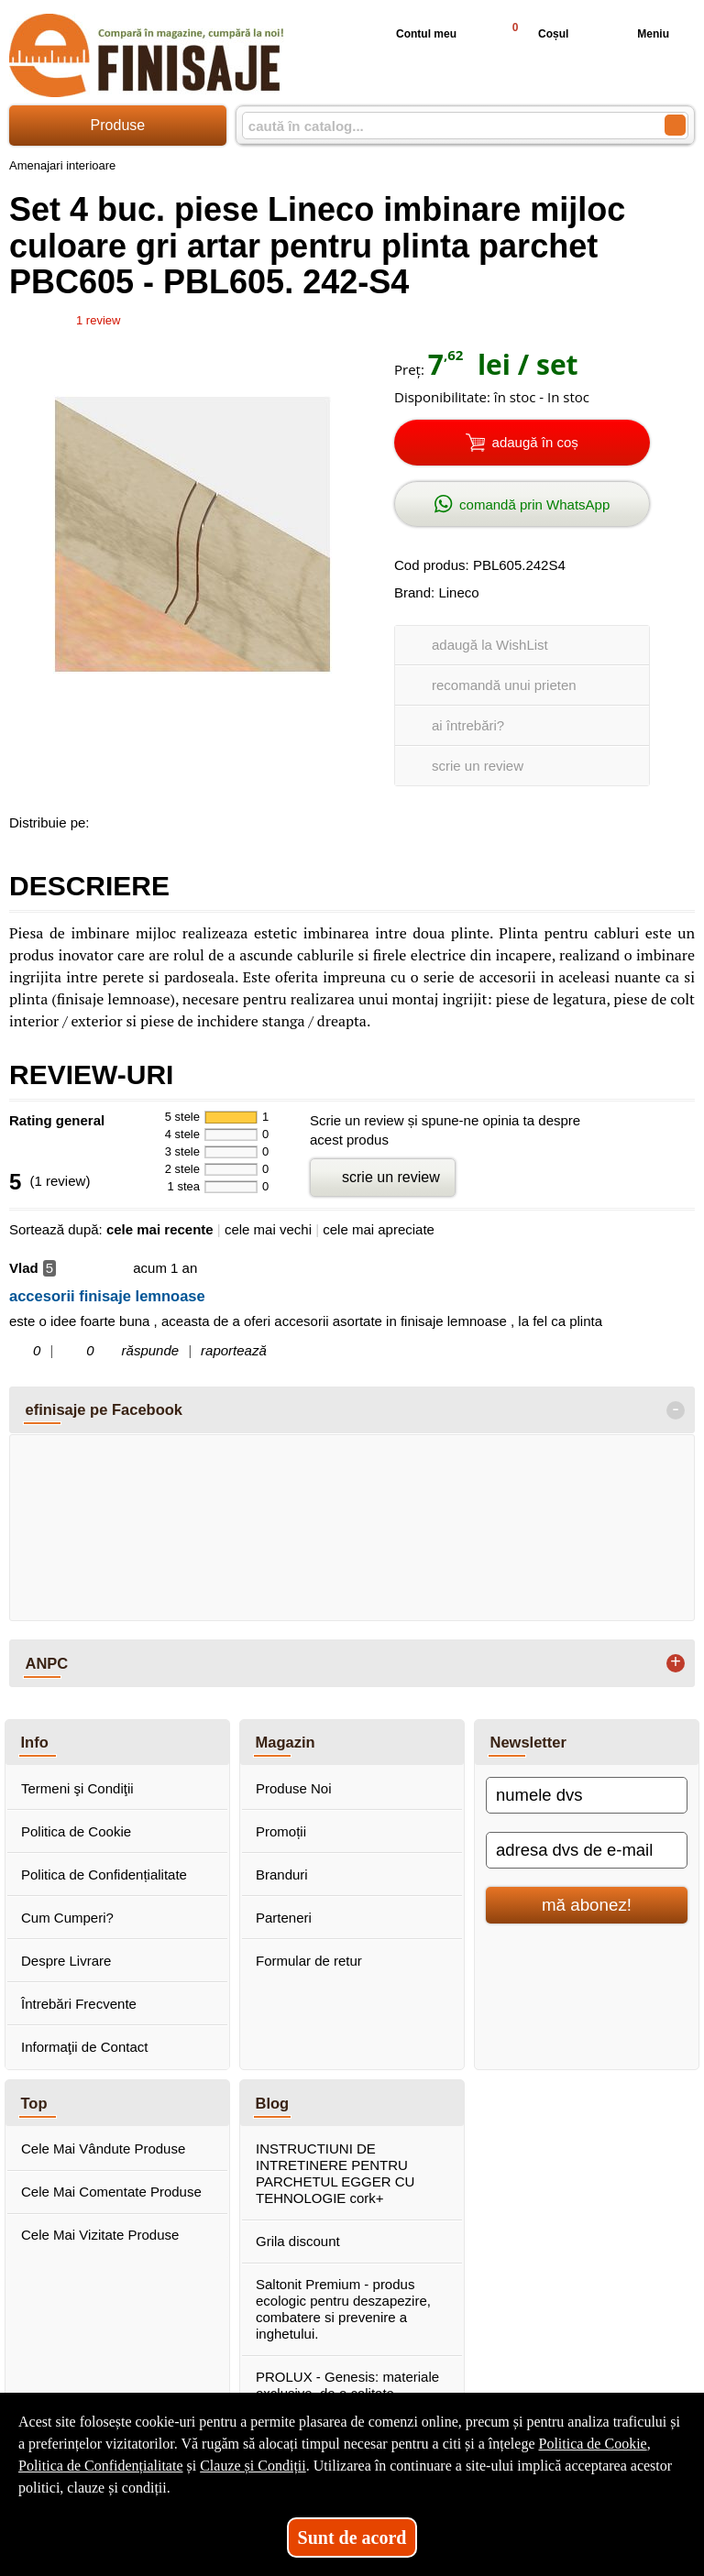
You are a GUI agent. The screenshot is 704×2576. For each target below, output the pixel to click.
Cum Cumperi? (67, 1917)
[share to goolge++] (145, 819)
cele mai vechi (268, 1229)
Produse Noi (294, 1788)
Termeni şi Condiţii (77, 1788)
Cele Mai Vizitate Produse (100, 2234)
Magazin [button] (285, 1742)
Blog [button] (273, 2103)
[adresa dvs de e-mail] (587, 1850)
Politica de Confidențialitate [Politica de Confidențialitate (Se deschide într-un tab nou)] (100, 2465)
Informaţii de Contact (84, 2047)
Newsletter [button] (528, 1742)
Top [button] (34, 2103)
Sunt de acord (352, 2537)
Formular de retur (309, 1960)
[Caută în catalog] (675, 125)
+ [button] (675, 1663)
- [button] (675, 1410)
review (98, 320)
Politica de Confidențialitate (104, 1874)
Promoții (281, 1831)
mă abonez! (587, 1904)
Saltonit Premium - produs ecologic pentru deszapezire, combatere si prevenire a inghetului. (343, 2308)
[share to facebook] (107, 819)
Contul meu (411, 34)
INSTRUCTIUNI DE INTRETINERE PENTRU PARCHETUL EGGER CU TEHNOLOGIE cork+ (335, 2173)
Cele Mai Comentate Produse (111, 2191)
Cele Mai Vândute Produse (103, 2148)
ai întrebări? (468, 725)
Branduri (282, 1874)
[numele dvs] (587, 1795)
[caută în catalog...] (446, 126)
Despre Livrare (66, 1960)
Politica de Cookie (76, 1831)
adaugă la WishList (490, 644)
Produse (118, 125)
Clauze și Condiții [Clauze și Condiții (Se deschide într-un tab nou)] (253, 2465)
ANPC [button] (47, 1663)
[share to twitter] (184, 819)
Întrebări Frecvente (79, 2003)
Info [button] (35, 1742)
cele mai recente (160, 1229)
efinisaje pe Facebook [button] (104, 1409)
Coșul (532, 33)
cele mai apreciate (378, 1229)
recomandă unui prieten (504, 685)
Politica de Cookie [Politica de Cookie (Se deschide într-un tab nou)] (592, 2443)
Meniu (638, 34)
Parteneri (284, 1917)
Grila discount (298, 2241)
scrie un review (477, 765)
